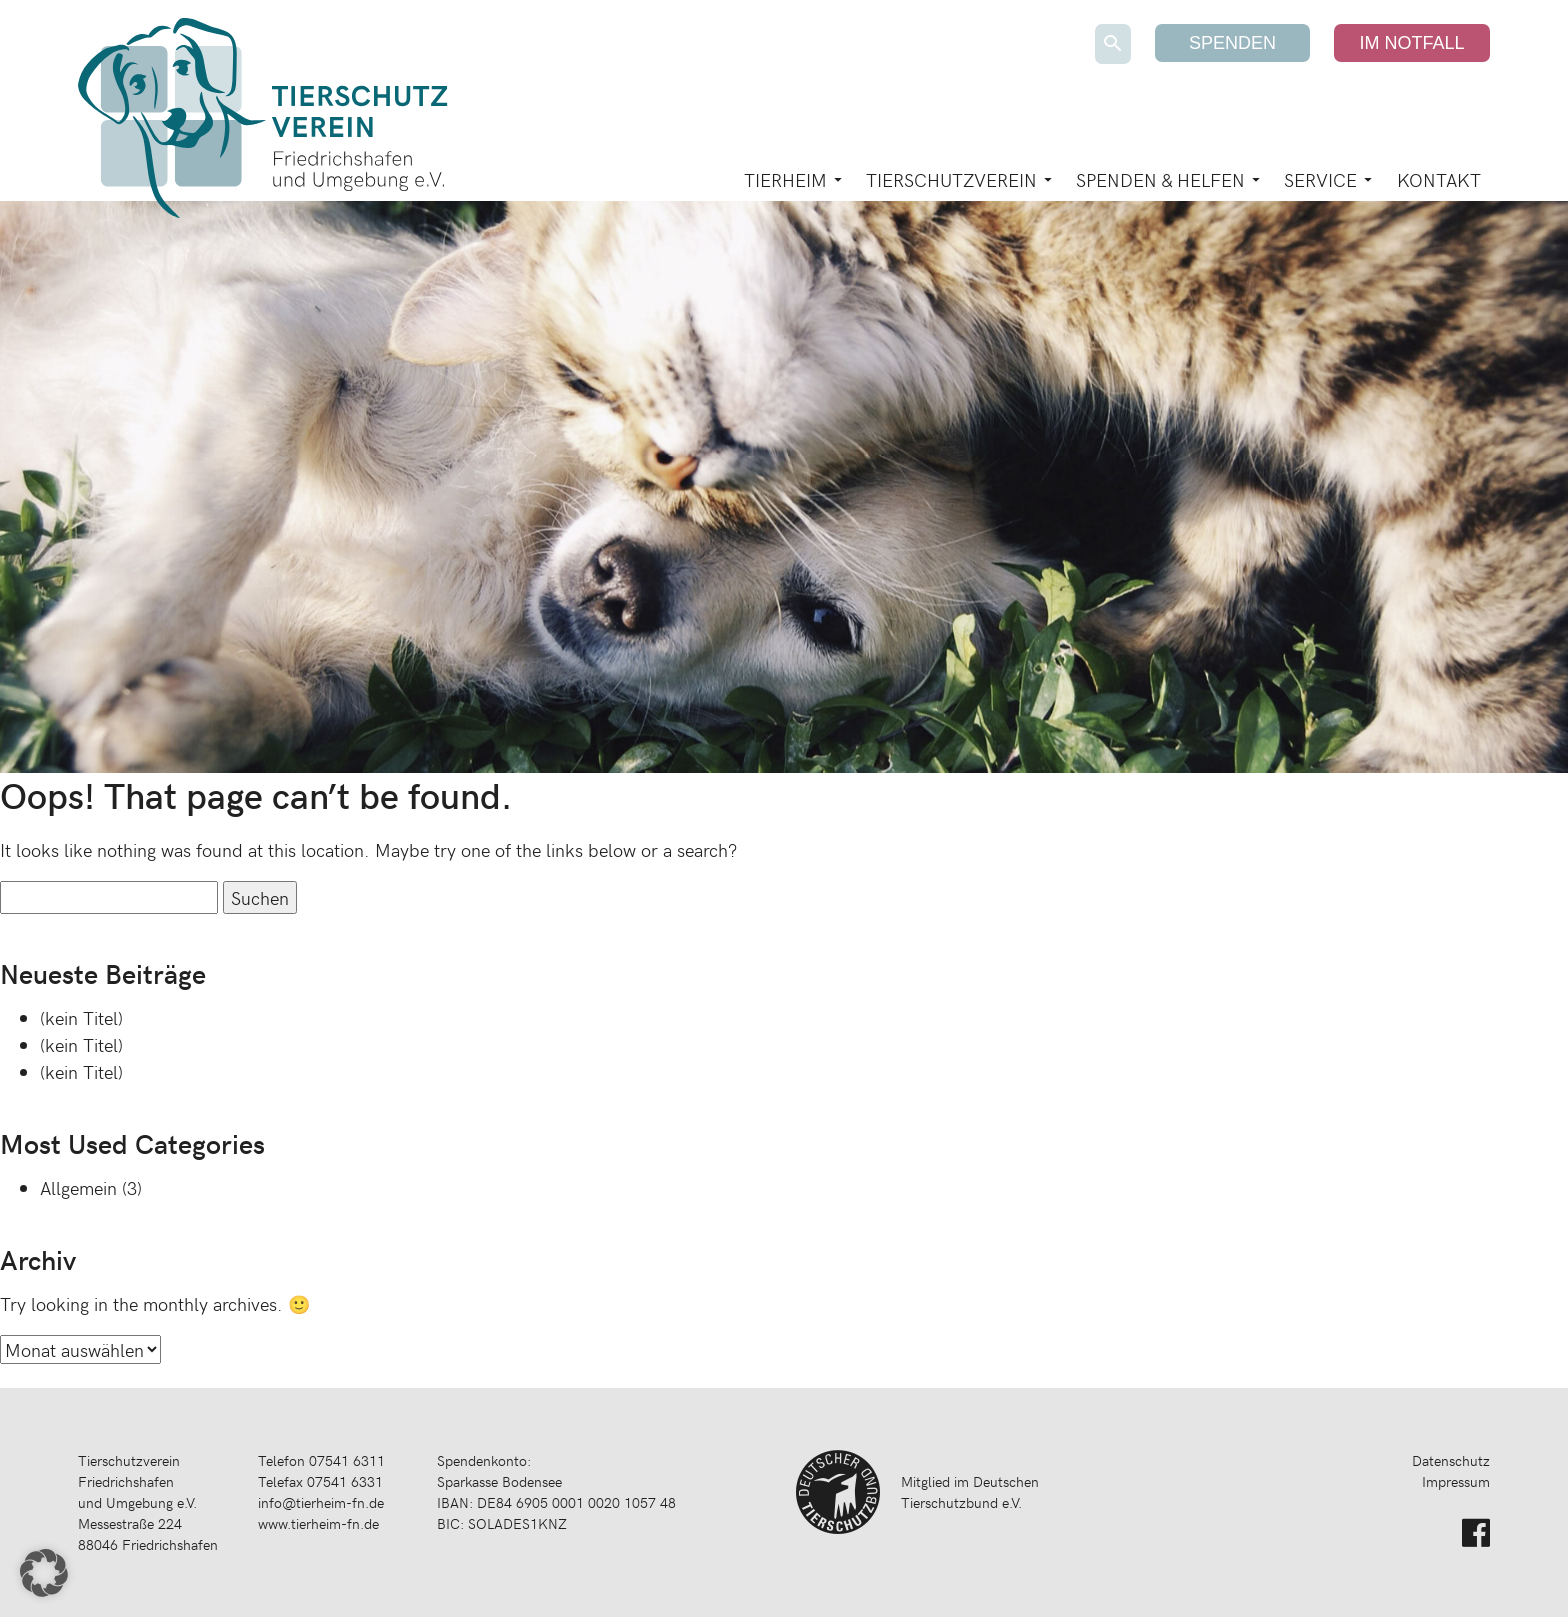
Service (1320, 179)
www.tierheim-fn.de (318, 1523)
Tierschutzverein (951, 179)
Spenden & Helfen (1160, 179)
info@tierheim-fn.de (321, 1502)
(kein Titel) (81, 1017)
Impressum (1456, 1481)
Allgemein (78, 1187)
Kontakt (1439, 179)
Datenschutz (1451, 1460)
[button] (44, 1573)
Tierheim (785, 179)
